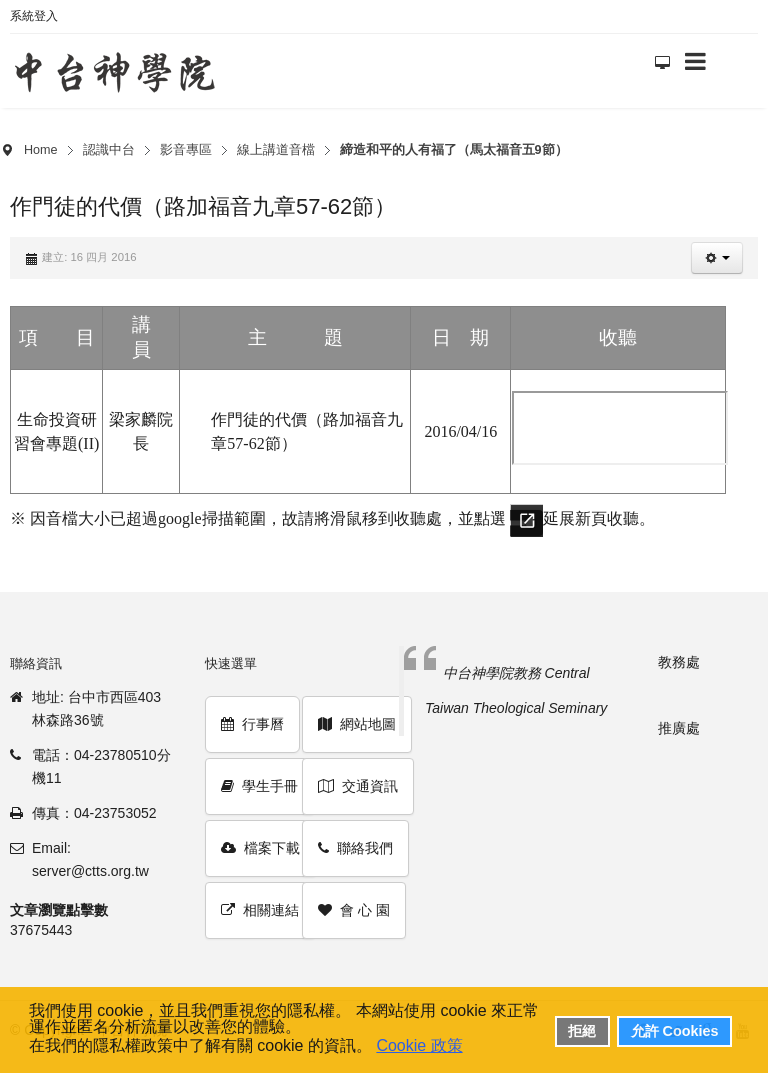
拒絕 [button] (582, 1031)
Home (41, 150)
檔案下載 (260, 848)
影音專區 (186, 150)
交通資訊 (358, 786)
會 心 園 (354, 910)
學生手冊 (259, 786)
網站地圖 (357, 724)
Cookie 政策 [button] (419, 1045)
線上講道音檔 (276, 150)
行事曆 (252, 724)
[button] (717, 258)
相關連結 (260, 910)
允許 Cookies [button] (675, 1031)
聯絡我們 (355, 848)
